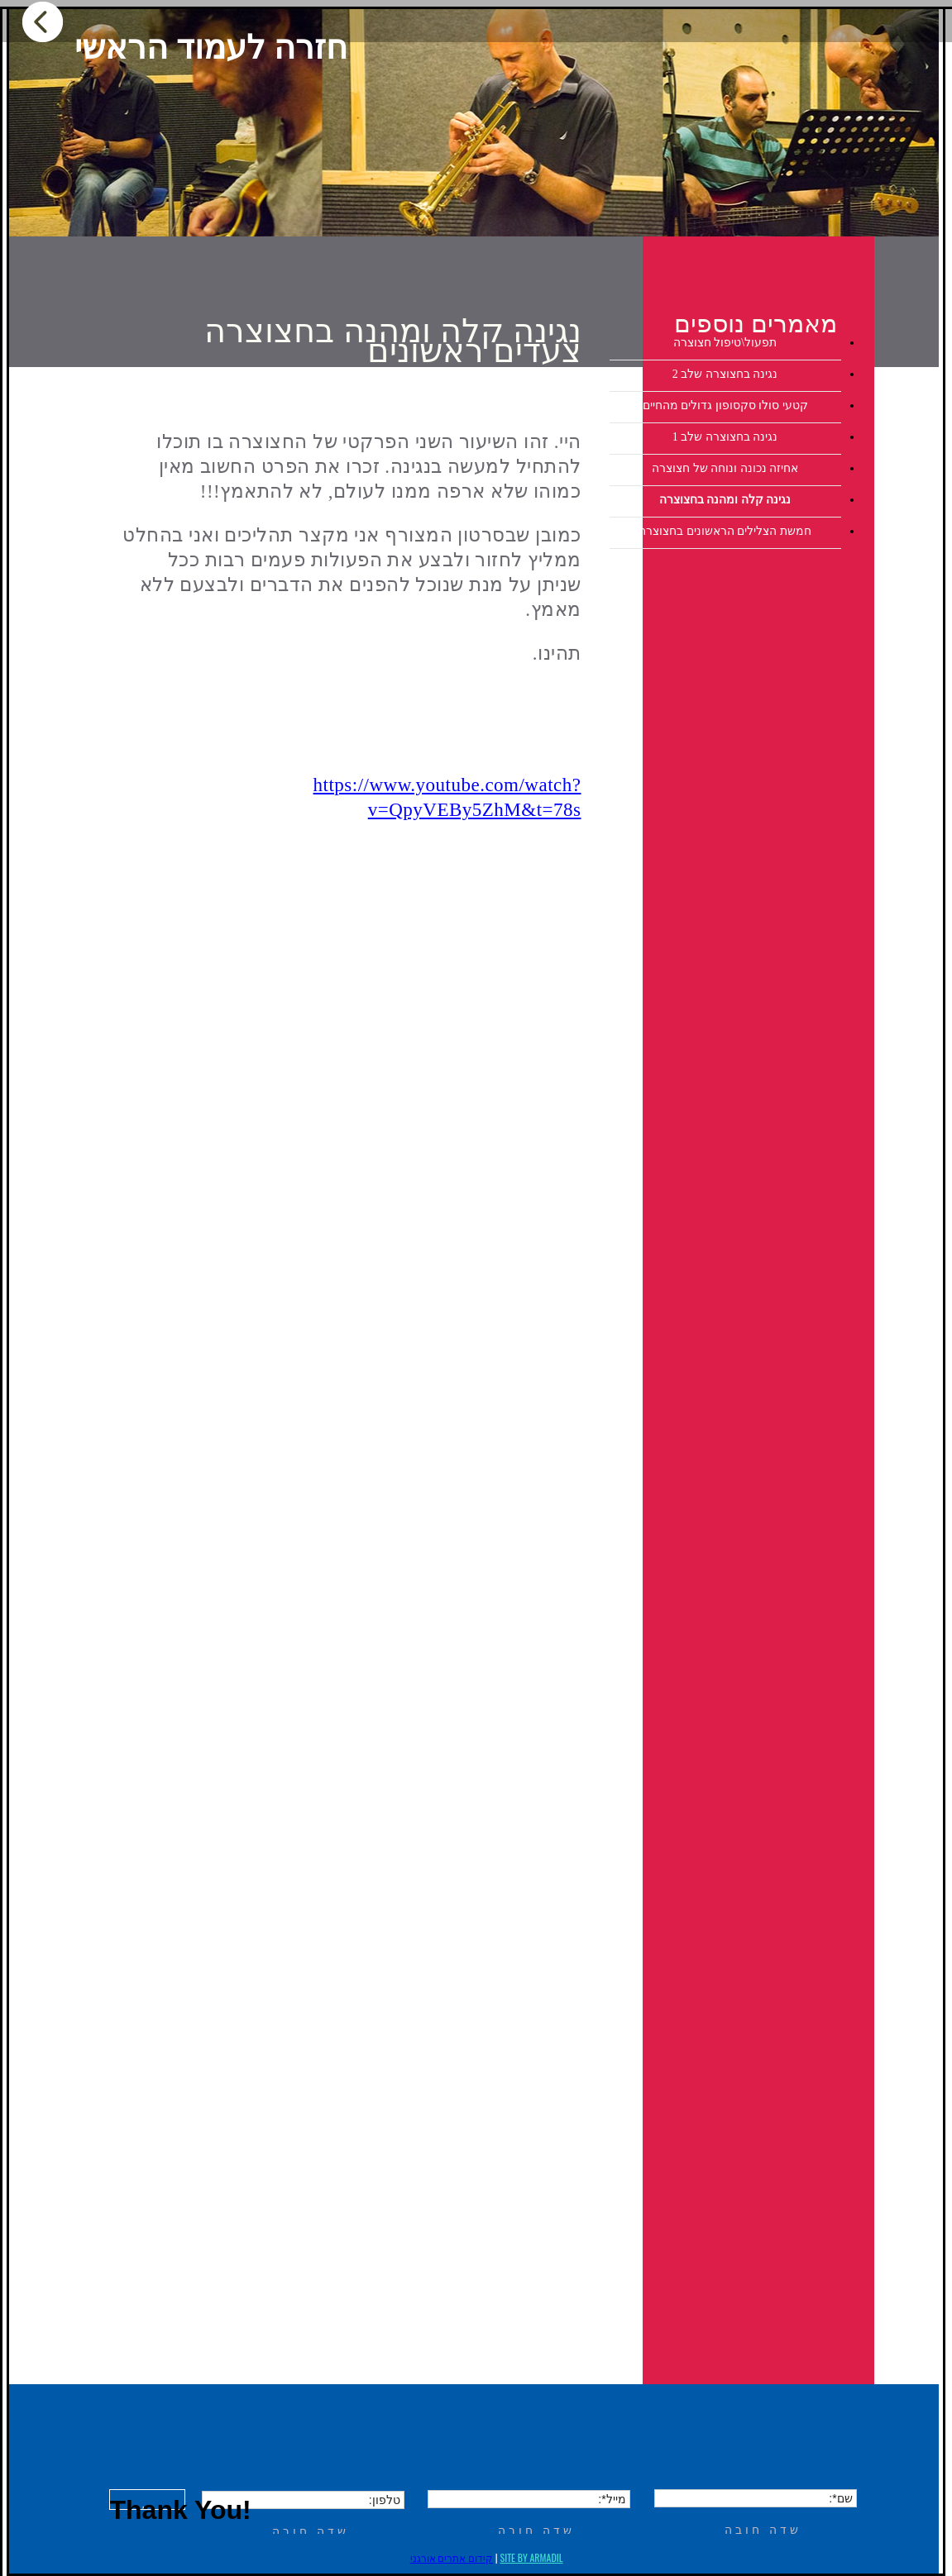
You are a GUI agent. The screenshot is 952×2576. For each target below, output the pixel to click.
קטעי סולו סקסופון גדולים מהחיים (725, 405)
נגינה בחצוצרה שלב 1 (725, 437)
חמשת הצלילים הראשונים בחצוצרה (725, 531)
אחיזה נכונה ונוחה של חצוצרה (725, 468)
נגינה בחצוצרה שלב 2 (725, 374)
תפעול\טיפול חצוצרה (725, 342)
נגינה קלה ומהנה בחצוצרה (725, 500)
